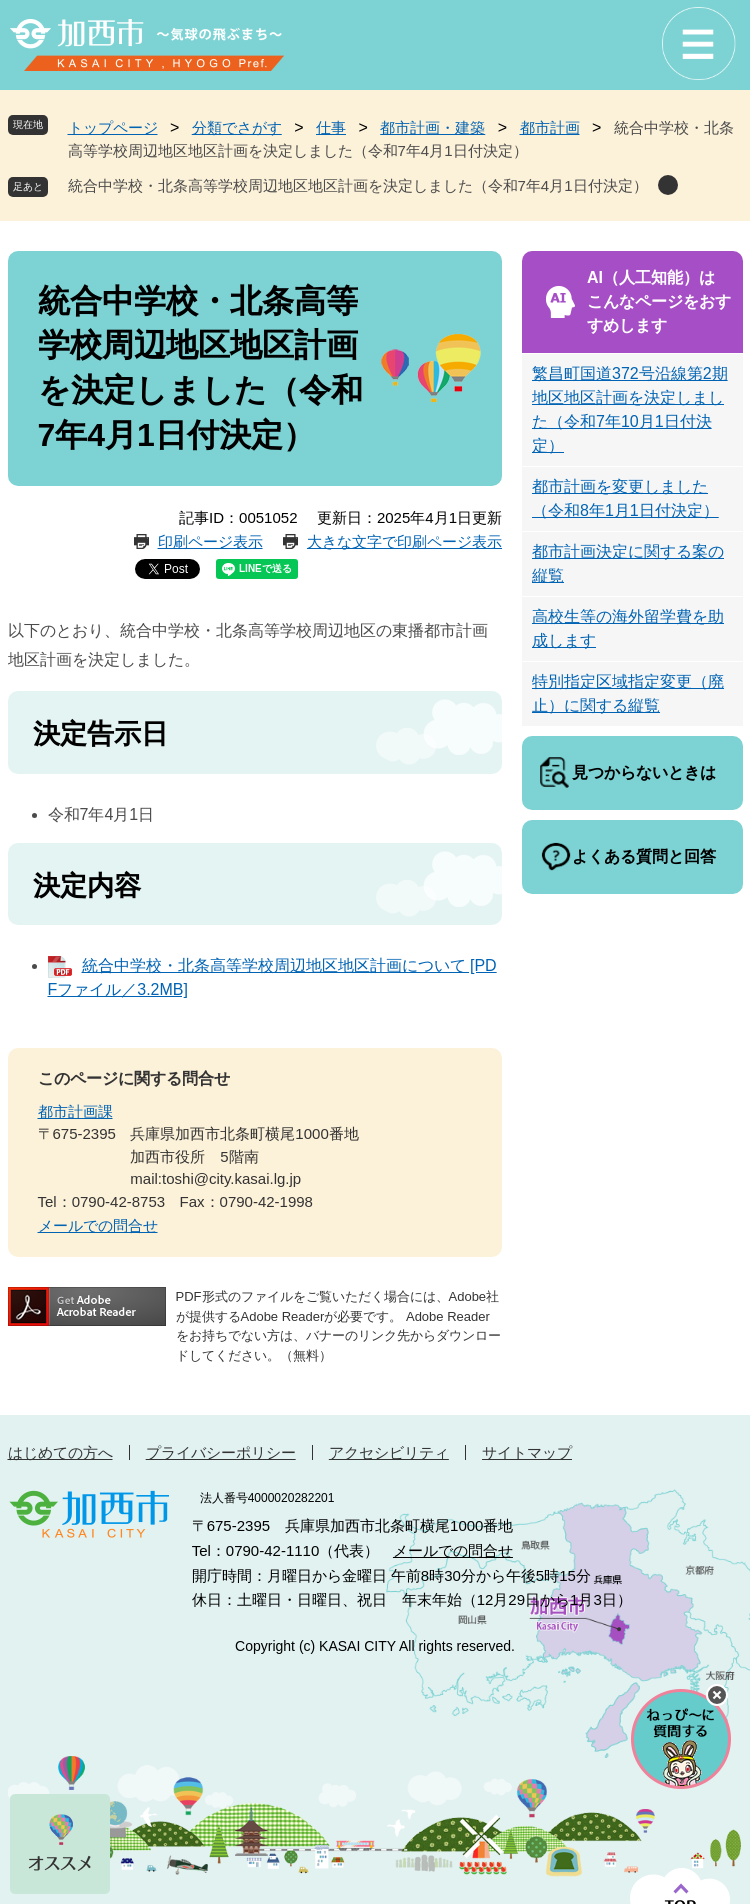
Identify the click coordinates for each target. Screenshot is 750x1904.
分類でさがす (237, 127)
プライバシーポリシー (221, 1452)
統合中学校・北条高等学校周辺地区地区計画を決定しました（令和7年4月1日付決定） (358, 185)
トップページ (113, 127)
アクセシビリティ (389, 1452)
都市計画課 (75, 1111)
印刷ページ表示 (210, 541)
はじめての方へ (60, 1452)
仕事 (331, 127)
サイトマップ (527, 1452)
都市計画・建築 (432, 127)
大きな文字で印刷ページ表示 (404, 541)
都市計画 (550, 127)
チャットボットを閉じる (717, 1695)
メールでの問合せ (98, 1225)
